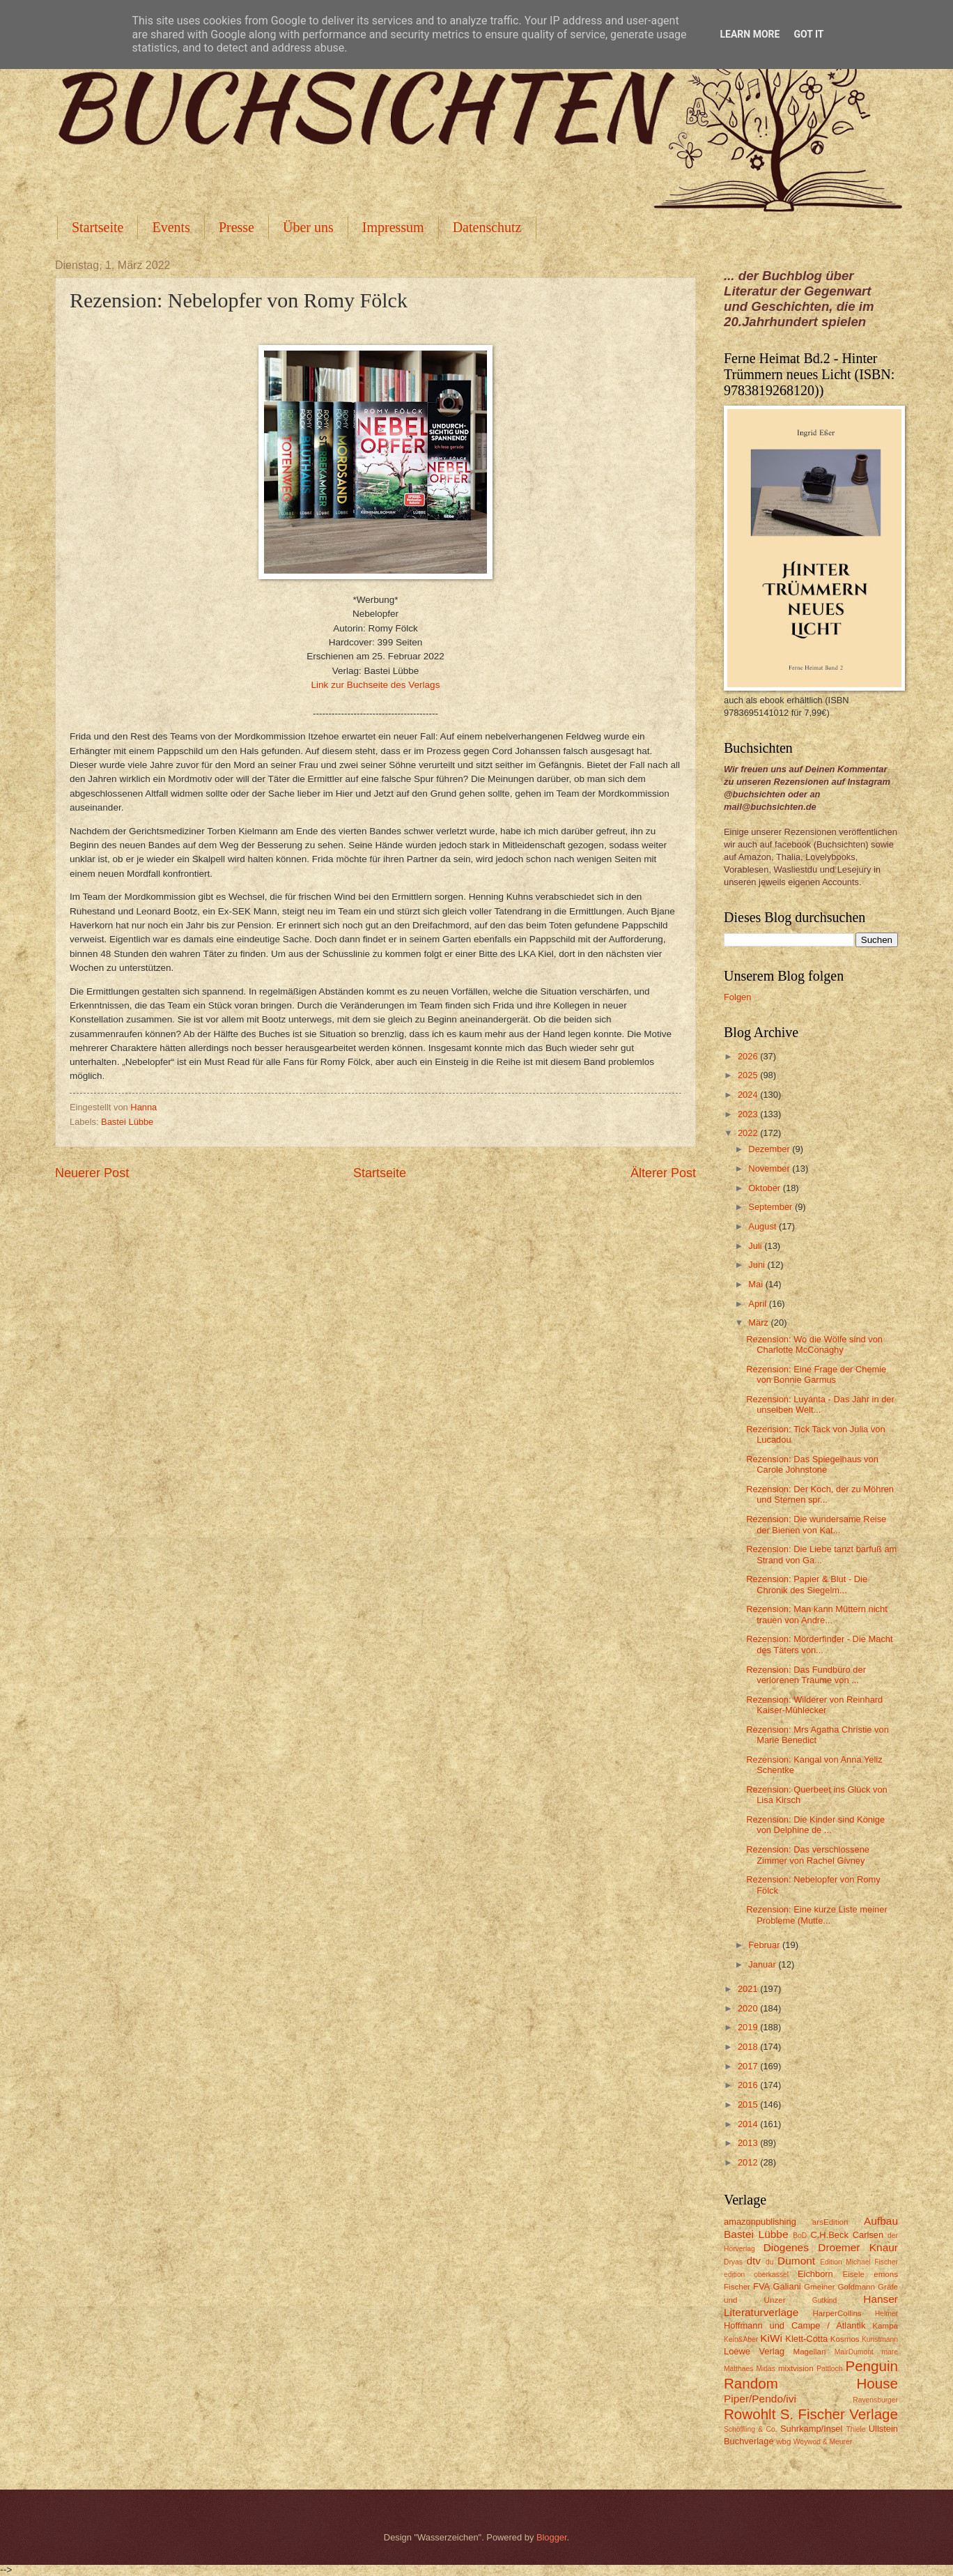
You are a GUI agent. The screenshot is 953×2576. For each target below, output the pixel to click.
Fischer (737, 2287)
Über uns (308, 227)
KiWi (771, 2338)
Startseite (97, 227)
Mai (756, 1284)
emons (886, 2274)
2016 (749, 2085)
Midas (765, 2368)
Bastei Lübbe (127, 1122)
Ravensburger (875, 2400)
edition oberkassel (756, 2274)
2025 (749, 1075)
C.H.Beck (829, 2235)
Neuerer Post (92, 1173)
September (771, 1207)
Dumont (796, 2261)
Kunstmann (880, 2339)
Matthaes (738, 2368)
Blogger (551, 2537)
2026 (749, 1056)
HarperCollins (837, 2313)
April (758, 1303)
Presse (236, 227)
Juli (756, 1246)
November (770, 1168)
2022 (749, 1133)
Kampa (885, 2326)
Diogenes (786, 2247)
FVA (761, 2286)
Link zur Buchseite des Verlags (375, 685)
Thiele (855, 2429)
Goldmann (856, 2287)
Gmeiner (819, 2287)
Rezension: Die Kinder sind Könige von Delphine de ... (815, 1824)
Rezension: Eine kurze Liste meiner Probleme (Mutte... (817, 1914)
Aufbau (881, 2221)
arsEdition (830, 2222)
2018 (749, 2046)
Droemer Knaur (858, 2247)
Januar (763, 1964)
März (759, 1322)
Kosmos (845, 2339)
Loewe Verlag (754, 2351)
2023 (749, 1114)
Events (170, 227)
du (769, 2262)
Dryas (733, 2262)
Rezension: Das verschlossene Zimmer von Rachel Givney (807, 1854)
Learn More (750, 34)
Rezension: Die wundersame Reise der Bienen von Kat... (816, 1524)
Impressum (393, 227)
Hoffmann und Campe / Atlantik (794, 2325)
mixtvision (796, 2368)
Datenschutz (487, 227)
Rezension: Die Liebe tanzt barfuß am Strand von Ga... (821, 1554)
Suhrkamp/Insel (811, 2428)
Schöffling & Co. (750, 2429)
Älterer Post (663, 1173)
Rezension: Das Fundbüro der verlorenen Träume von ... (806, 1674)
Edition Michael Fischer (859, 2262)
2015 (749, 2104)
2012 (749, 2162)
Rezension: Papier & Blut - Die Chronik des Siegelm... (806, 1584)
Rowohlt (749, 2414)
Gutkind (824, 2300)
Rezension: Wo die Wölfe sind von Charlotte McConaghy (814, 1344)
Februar (765, 1945)
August (763, 1226)
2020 (749, 2008)
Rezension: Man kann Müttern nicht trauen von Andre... (817, 1614)
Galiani (787, 2286)
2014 (749, 2124)
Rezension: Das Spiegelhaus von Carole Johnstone (812, 1464)
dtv (753, 2261)
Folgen (737, 997)
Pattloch (829, 2368)
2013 (749, 2143)
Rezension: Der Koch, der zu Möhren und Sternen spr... (820, 1494)
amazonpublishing (760, 2221)
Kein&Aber (741, 2339)
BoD (800, 2235)
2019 (749, 2027)
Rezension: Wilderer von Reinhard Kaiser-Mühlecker (814, 1704)
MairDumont (854, 2352)
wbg (783, 2441)
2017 (749, 2066)
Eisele (853, 2274)
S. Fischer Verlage (839, 2414)
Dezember (770, 1149)
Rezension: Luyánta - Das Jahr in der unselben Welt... (820, 1404)
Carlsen (868, 2235)
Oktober (765, 1188)
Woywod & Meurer (823, 2442)
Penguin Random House (811, 2374)
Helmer (886, 2313)
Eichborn (815, 2274)
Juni (757, 1264)
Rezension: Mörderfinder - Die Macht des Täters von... (819, 1644)
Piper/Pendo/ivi (760, 2399)
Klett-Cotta (806, 2338)
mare (890, 2352)
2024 (749, 1094)
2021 (749, 1989)
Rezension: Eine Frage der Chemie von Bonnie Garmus (816, 1374)
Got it (808, 34)
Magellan (809, 2351)
